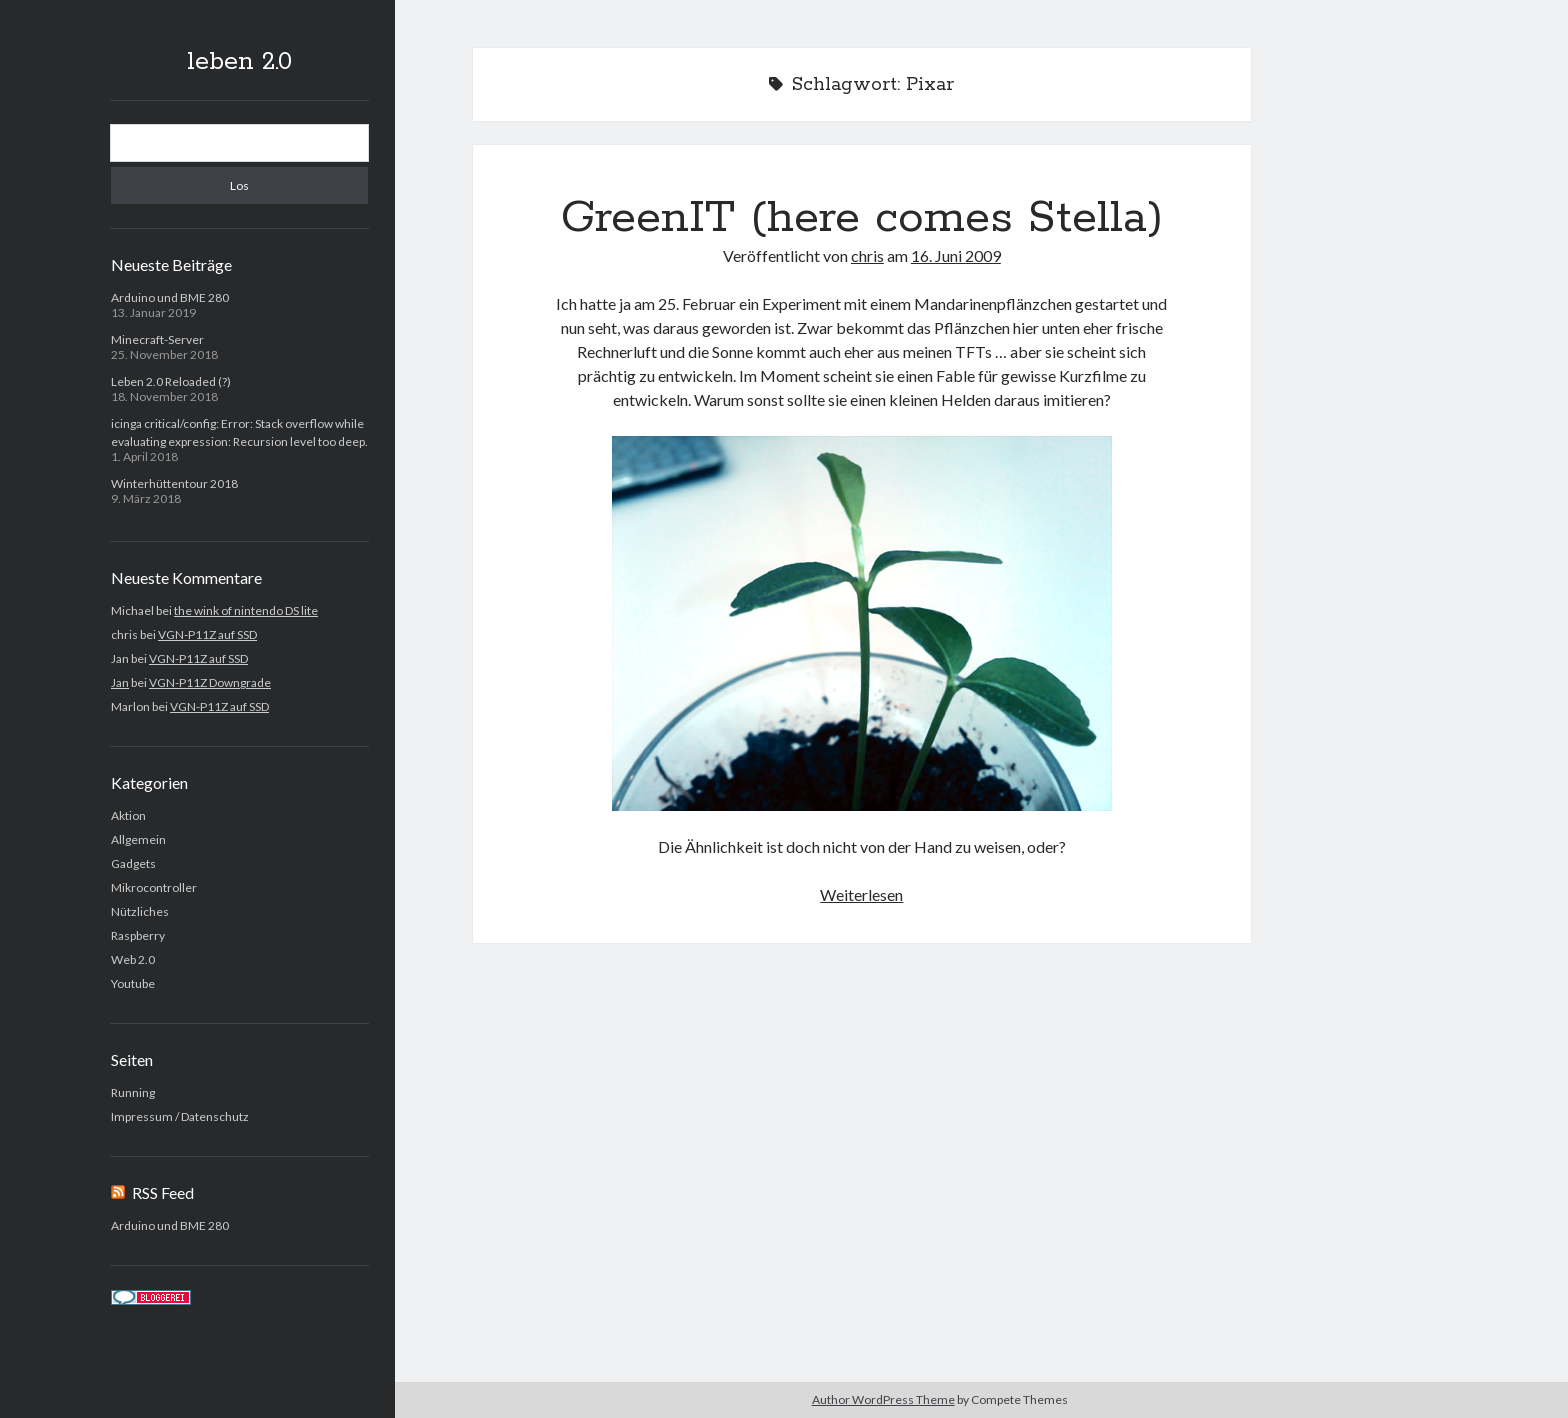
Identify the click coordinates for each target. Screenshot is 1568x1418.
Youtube (133, 983)
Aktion (128, 815)
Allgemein (138, 839)
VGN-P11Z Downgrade (210, 682)
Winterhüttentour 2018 (174, 483)
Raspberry (138, 935)
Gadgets (133, 863)
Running (133, 1092)
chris (867, 255)
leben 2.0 (239, 62)
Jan (120, 682)
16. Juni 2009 (956, 255)
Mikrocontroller (154, 887)
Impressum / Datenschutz (180, 1116)
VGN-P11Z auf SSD (207, 634)
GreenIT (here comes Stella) (862, 218)
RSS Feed (163, 1192)
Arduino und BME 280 (170, 297)
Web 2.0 (133, 959)
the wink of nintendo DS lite (246, 610)
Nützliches (140, 911)
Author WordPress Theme (883, 1399)
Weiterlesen (861, 894)
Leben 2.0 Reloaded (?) (171, 381)
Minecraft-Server (157, 339)
